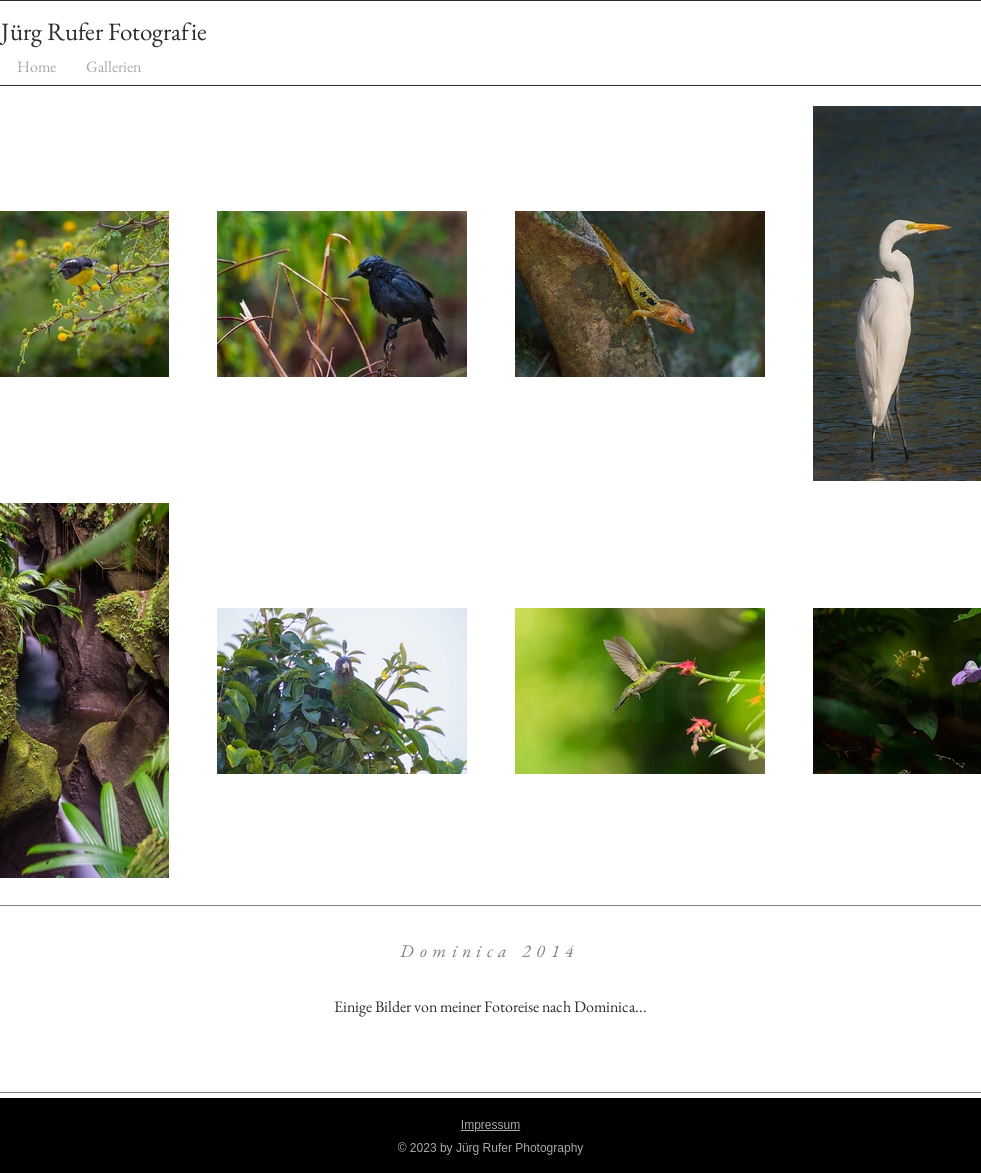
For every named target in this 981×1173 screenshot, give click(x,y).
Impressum (490, 1125)
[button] (113, 66)
